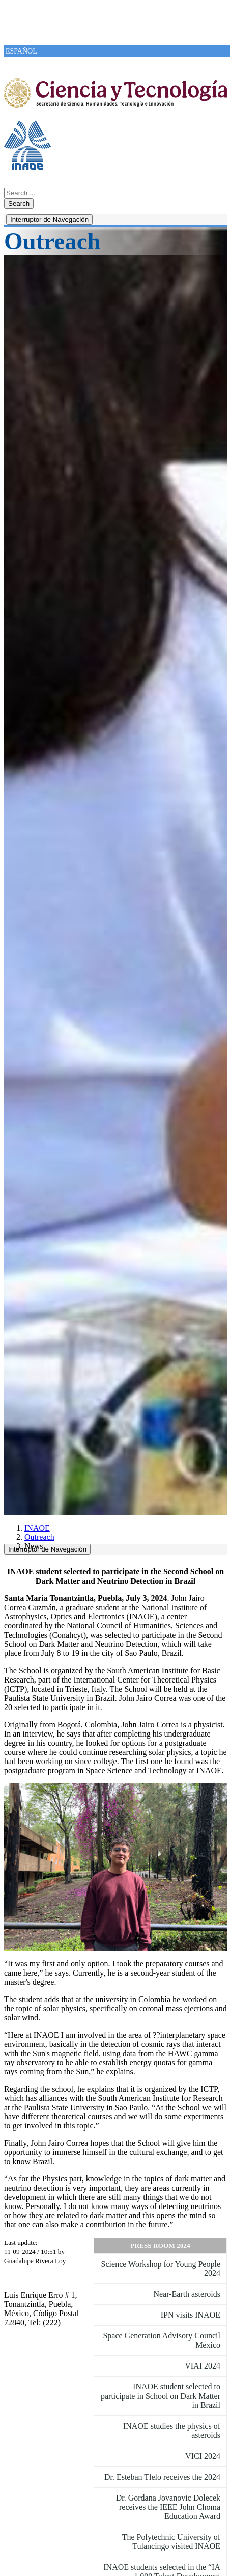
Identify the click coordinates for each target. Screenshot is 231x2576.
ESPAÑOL (21, 51)
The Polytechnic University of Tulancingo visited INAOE (171, 2542)
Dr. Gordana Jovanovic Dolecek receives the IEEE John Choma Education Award (168, 2506)
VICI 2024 (202, 2456)
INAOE (37, 1527)
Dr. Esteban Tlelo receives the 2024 (162, 2477)
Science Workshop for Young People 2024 (160, 2268)
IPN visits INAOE (190, 2314)
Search (19, 203)
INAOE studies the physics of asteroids (171, 2430)
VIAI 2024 (202, 2365)
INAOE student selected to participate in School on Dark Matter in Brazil (160, 2395)
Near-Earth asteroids (186, 2294)
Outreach (39, 1537)
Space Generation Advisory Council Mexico (161, 2340)
